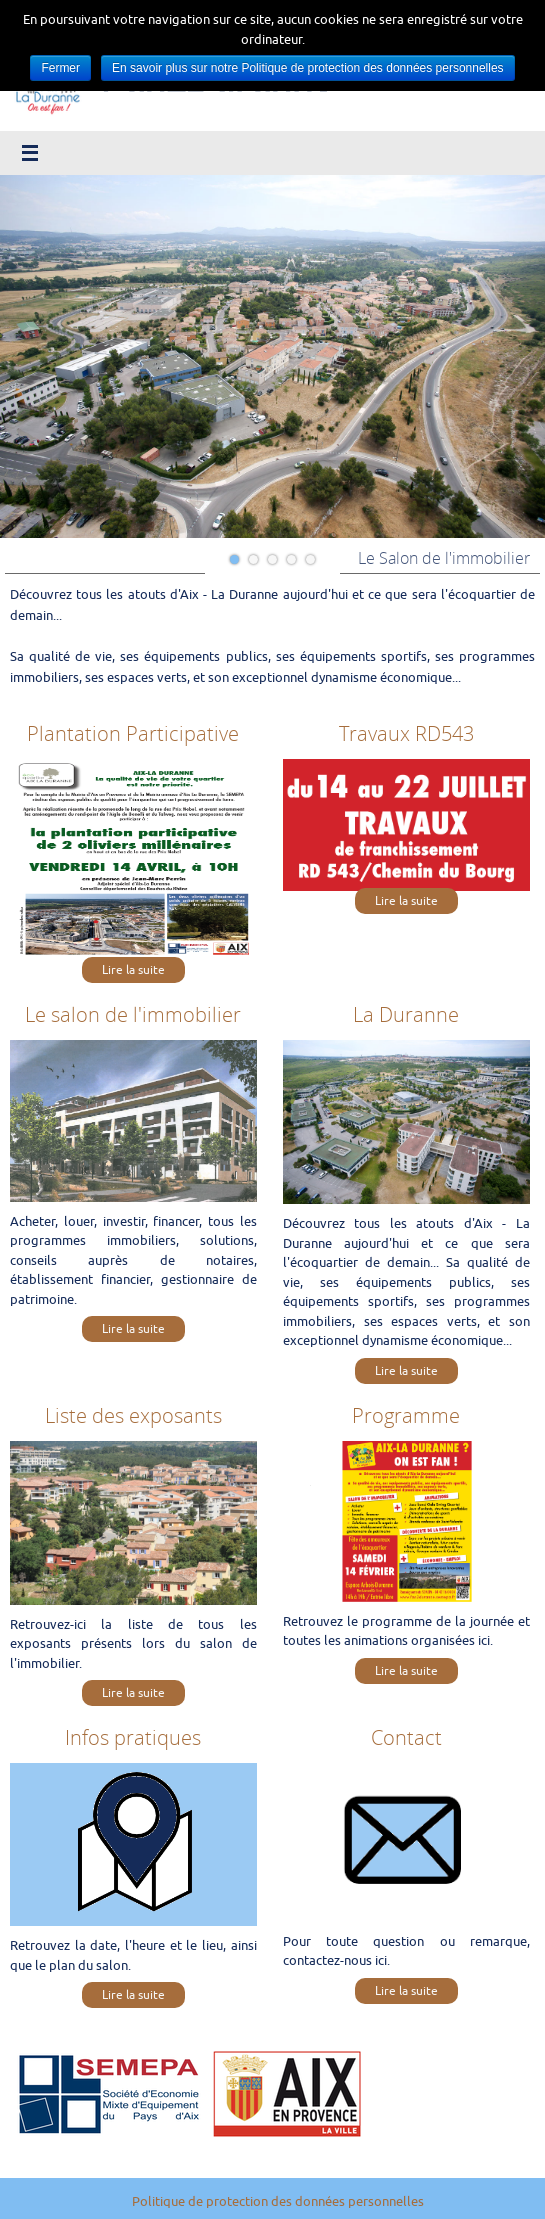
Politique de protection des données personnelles (278, 2201)
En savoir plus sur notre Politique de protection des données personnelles (308, 68)
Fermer (60, 68)
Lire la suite (133, 970)
